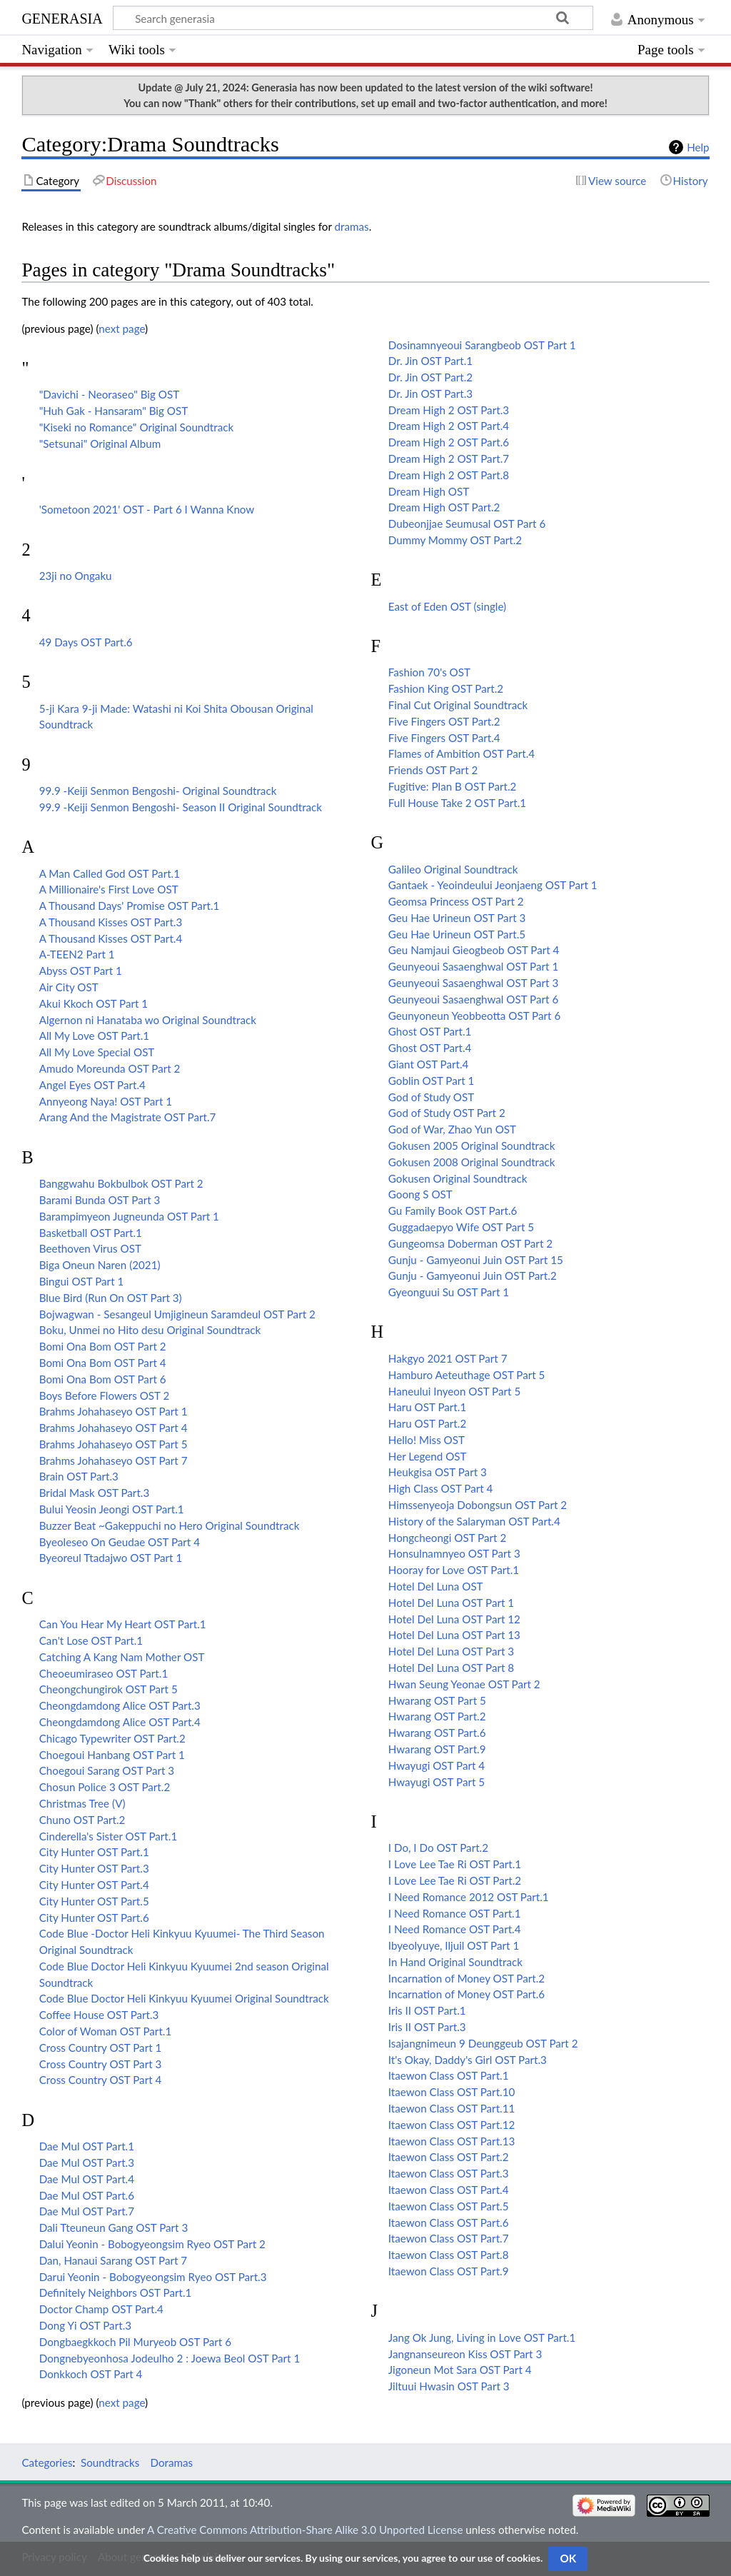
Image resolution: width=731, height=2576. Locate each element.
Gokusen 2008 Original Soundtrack (471, 1162)
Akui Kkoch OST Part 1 (93, 1003)
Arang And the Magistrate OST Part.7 (127, 1117)
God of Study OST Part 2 (446, 1112)
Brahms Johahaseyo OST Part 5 (113, 1444)
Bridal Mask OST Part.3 (94, 1492)
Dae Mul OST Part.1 (86, 2146)
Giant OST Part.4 (428, 1064)
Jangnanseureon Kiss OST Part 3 (465, 2353)
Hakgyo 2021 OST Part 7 (448, 1358)
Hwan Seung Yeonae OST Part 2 (464, 1684)
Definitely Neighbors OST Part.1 (115, 2292)
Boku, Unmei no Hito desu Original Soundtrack (150, 1329)
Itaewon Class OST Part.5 (448, 2206)
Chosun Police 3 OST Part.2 (105, 1786)
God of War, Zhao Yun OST (452, 1129)
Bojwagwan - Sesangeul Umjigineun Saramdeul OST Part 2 (177, 1314)
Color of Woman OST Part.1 (105, 2031)
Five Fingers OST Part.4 (444, 737)
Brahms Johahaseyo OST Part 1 (113, 1411)
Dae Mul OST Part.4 (86, 2178)
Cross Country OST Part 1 (100, 2047)
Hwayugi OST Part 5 (436, 1781)
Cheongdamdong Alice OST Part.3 (120, 1705)
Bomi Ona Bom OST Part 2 (102, 1346)
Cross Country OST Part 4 (100, 2079)
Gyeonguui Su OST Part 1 (448, 1292)
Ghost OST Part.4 (430, 1047)
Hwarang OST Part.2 (437, 1716)
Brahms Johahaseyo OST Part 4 (113, 1427)
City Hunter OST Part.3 (94, 1868)
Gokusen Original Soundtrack (458, 1178)
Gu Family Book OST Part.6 (453, 1210)
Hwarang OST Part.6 (437, 1732)
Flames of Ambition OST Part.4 (461, 753)
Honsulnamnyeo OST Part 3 (454, 1553)
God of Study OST (431, 1097)
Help (698, 147)
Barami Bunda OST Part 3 (100, 1199)
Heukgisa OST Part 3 (437, 1471)
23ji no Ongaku (75, 575)
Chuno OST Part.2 (82, 1819)
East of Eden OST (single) (447, 606)
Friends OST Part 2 (433, 769)
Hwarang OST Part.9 (437, 1749)
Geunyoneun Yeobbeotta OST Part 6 (474, 1015)
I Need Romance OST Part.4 (454, 1929)
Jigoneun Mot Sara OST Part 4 (460, 2369)
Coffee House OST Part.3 (99, 2014)
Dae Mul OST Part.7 (86, 2211)
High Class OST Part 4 (440, 1488)
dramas (352, 226)
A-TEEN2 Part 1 (77, 954)
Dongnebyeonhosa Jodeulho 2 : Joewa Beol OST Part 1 (170, 2358)
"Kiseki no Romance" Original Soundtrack (136, 427)
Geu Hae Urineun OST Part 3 (457, 917)
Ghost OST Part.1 (430, 1031)
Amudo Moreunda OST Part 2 (110, 1068)
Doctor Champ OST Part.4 (101, 2308)
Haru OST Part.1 (427, 1406)
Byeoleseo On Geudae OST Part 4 (119, 1541)
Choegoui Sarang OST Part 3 (106, 1770)
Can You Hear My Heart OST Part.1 (122, 1624)
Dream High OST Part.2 (444, 507)
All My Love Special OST (97, 1052)
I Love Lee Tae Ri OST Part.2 (454, 1880)
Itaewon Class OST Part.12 (451, 2124)
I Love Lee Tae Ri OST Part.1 (454, 1864)
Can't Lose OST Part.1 (91, 1640)
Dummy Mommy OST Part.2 (455, 539)
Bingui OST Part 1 (81, 1281)
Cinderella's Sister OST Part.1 (108, 1836)
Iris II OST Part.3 (427, 2026)
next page (122, 328)
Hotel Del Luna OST (435, 1586)
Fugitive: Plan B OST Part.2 (452, 786)
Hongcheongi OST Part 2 (447, 1537)
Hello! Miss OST (426, 1439)
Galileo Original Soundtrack (453, 869)
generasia (61, 17)
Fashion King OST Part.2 (445, 688)
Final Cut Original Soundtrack (458, 704)
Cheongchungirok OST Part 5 (108, 1689)
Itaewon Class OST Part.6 (448, 2222)
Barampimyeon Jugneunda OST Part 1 (129, 1216)
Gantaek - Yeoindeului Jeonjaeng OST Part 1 (493, 884)
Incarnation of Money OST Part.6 (466, 1994)
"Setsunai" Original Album (100, 443)
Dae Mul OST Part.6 (86, 2195)
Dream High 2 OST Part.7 (448, 458)
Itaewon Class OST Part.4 (448, 2189)
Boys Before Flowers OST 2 (104, 1395)
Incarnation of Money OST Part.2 (466, 1978)
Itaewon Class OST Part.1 (448, 2075)
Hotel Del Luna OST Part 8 (451, 1667)
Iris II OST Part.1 (427, 2010)
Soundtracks (110, 2462)
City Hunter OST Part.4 (94, 1884)
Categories (46, 2462)
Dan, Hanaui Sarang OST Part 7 (113, 2260)
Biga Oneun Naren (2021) (100, 1264)
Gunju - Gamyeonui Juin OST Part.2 (472, 1275)
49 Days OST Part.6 (86, 642)
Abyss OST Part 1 (80, 970)
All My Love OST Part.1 (94, 1035)
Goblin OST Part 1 (431, 1080)
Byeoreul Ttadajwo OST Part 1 (111, 1557)
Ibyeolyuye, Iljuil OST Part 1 (453, 1945)
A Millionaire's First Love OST (108, 889)
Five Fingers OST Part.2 (444, 721)
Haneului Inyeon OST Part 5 (454, 1391)
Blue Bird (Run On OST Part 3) (110, 1297)
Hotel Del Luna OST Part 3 (451, 1651)
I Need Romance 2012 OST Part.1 (468, 1896)
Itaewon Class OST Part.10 (451, 2091)
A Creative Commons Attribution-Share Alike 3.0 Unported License (305, 2529)
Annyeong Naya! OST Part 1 (105, 1101)
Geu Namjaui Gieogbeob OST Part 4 (474, 949)
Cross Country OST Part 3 (100, 2064)
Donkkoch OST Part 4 (91, 2373)
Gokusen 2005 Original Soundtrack (471, 1145)
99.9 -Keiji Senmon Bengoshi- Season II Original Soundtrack (180, 807)
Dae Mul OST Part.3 (86, 2162)
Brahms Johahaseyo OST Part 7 (113, 1460)
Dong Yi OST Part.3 (85, 2325)
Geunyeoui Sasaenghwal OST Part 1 (473, 966)
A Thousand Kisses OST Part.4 (111, 938)
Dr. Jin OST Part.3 (430, 393)
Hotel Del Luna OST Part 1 (451, 1602)
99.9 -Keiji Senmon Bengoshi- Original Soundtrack (158, 790)
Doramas (171, 2462)
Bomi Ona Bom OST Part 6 (102, 1379)
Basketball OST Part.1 (90, 1232)
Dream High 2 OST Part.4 (448, 425)
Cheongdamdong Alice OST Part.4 (120, 1721)
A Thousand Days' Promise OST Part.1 (129, 905)
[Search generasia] (353, 17)
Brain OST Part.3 (79, 1476)
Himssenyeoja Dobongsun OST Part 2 (477, 1504)
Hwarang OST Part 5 (437, 1700)
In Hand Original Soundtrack (455, 1961)
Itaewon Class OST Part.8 (448, 2254)
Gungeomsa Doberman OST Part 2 (470, 1243)
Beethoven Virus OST (90, 1248)
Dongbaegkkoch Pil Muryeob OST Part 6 (135, 2341)
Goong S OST (420, 1194)
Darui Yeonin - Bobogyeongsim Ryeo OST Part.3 (153, 2276)
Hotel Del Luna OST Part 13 (454, 1634)
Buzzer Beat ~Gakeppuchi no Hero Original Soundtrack (169, 1525)
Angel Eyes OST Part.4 (92, 1084)
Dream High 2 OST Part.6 (448, 442)
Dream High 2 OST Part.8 (448, 474)
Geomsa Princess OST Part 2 (456, 901)
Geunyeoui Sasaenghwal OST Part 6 (473, 999)
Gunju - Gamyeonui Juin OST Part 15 (475, 1259)
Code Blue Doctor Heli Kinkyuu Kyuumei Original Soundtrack (184, 1998)
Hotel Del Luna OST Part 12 (454, 1619)
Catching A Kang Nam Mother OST (122, 1656)
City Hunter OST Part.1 (94, 1851)
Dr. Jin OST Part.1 (430, 360)
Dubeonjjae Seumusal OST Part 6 (466, 523)
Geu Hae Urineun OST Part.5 (456, 934)
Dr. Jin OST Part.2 (430, 377)
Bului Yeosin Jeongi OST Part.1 (111, 1509)
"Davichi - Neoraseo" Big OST (109, 394)
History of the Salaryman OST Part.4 (474, 1521)
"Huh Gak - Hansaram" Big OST (113, 410)
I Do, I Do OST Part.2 (438, 1847)
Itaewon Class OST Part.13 (451, 2141)
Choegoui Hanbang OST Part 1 (112, 1754)
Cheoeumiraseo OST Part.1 (103, 1673)
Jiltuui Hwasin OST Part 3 (449, 2386)
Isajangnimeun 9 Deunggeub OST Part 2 (483, 2043)
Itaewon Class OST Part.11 (451, 2108)
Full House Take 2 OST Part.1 (457, 802)
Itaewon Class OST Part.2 (448, 2156)
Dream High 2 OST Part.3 (448, 410)
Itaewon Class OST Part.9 (448, 2271)
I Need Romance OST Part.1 (454, 1913)
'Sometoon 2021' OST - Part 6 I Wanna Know (147, 509)
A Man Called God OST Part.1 (109, 873)
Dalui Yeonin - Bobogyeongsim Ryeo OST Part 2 (152, 2243)
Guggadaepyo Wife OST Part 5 (461, 1227)
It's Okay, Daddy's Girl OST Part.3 (467, 2059)
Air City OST (69, 987)
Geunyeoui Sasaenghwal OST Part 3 (473, 982)
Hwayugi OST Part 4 (436, 1765)
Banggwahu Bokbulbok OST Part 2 (121, 1183)
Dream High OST (428, 491)
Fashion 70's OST (429, 672)
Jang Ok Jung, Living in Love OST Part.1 (481, 2337)
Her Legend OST (427, 1456)
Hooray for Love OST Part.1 (453, 1569)
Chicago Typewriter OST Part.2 (112, 1738)
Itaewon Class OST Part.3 (448, 2173)
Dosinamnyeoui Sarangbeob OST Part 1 (482, 345)
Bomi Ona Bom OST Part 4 (102, 1362)
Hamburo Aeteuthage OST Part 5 (466, 1374)
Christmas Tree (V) (82, 1803)
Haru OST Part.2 (427, 1423)
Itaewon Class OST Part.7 (448, 2238)
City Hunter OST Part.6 (94, 1917)
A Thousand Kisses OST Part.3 (111, 922)
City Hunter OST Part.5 (94, 1901)
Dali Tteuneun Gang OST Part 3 (113, 2227)
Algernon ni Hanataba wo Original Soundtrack (147, 1019)
